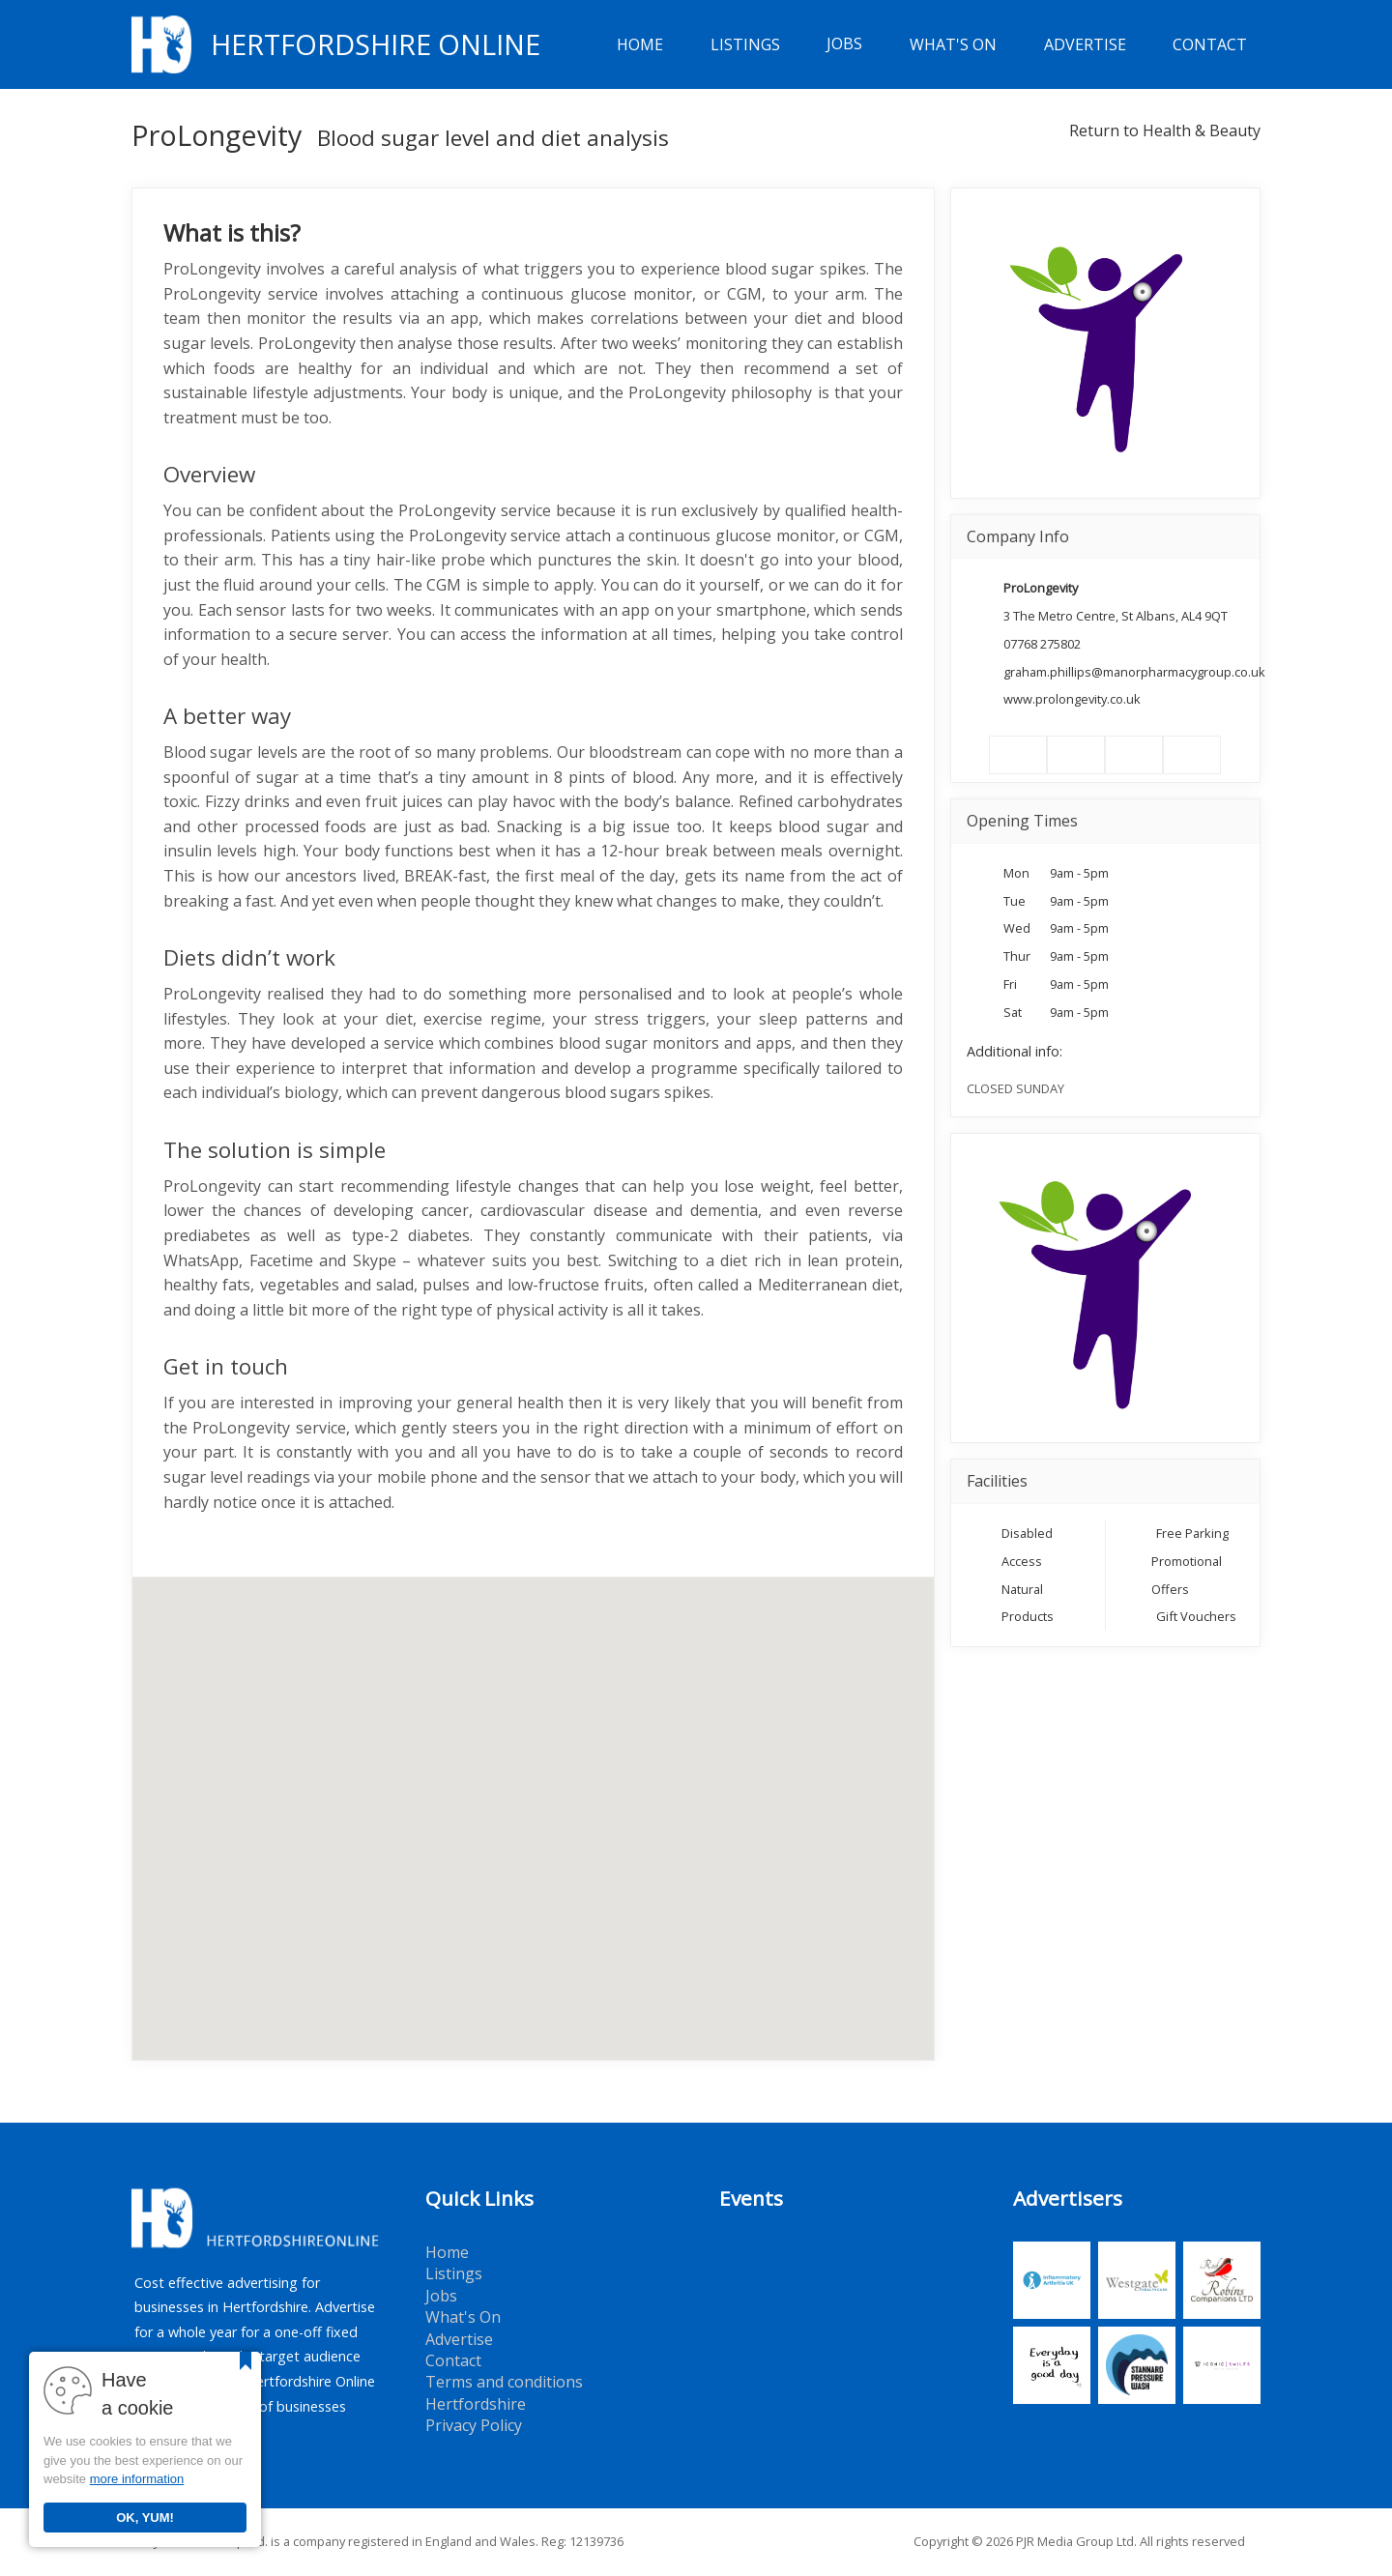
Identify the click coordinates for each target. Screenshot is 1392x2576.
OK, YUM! (145, 2517)
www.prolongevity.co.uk (1072, 699)
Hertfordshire (475, 2404)
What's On (953, 44)
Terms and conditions (504, 2381)
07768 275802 (1042, 643)
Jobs (844, 44)
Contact (1210, 44)
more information (137, 2479)
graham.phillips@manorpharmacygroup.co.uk (1134, 671)
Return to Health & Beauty (1165, 130)
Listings (745, 44)
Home (640, 44)
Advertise (1085, 44)
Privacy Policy (473, 2425)
